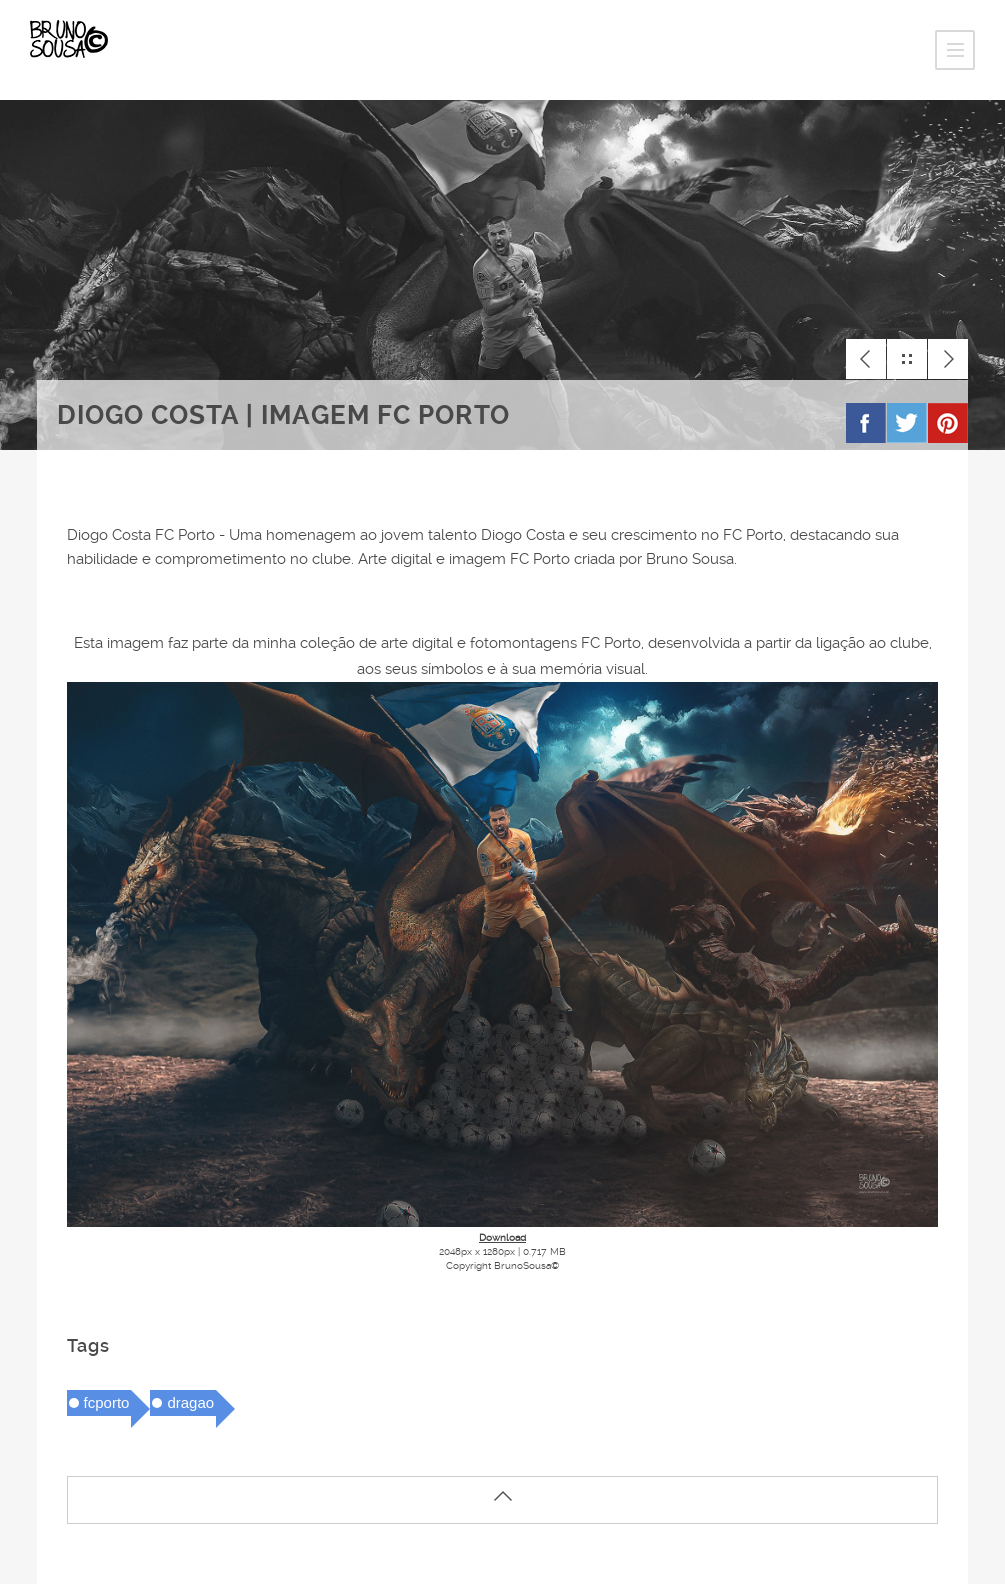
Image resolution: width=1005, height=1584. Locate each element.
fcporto (107, 1402)
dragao (190, 1402)
